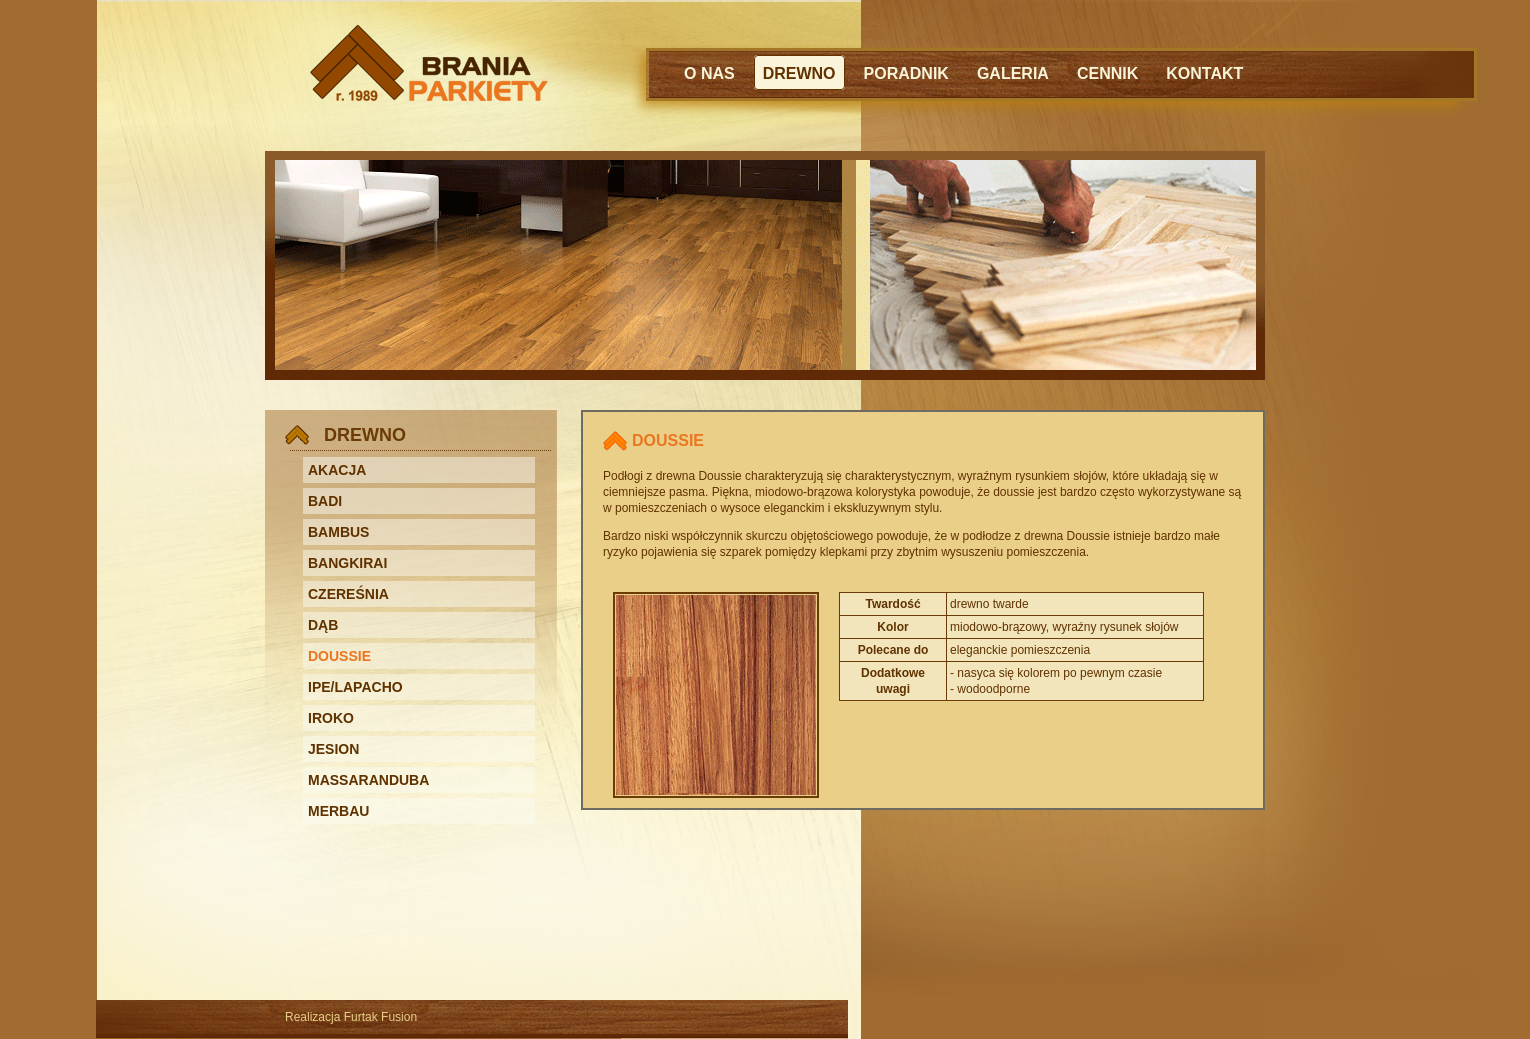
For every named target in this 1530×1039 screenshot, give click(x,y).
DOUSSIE (339, 656)
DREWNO (799, 73)
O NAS (709, 73)
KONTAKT (1204, 73)
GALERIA (1013, 73)
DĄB (323, 625)
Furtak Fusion (380, 1017)
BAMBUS (338, 532)
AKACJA (337, 470)
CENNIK (1107, 73)
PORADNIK (906, 73)
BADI (325, 501)
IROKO (331, 718)
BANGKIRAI (347, 563)
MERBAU (338, 811)
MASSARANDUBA (368, 780)
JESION (333, 749)
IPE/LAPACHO (355, 687)
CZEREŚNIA (348, 594)
